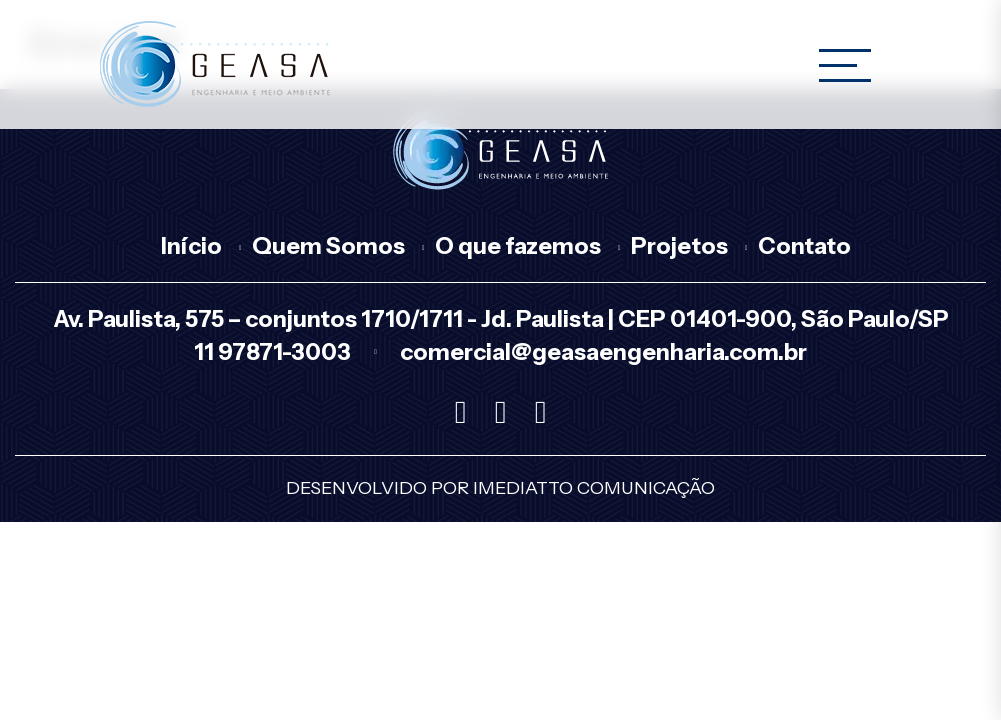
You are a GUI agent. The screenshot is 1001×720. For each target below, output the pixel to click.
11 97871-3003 (272, 352)
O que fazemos (518, 246)
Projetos (679, 246)
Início (191, 246)
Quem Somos (328, 246)
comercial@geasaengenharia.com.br (603, 352)
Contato (804, 246)
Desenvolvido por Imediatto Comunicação (500, 488)
